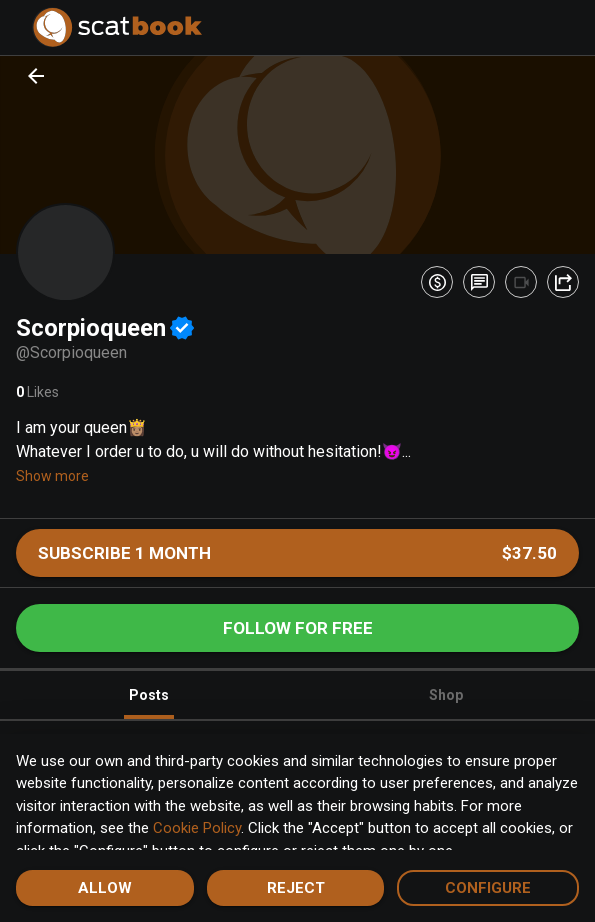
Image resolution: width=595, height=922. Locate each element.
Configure (488, 888)
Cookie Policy (197, 828)
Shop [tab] (446, 695)
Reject (296, 888)
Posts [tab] (149, 703)
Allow (105, 888)
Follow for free (298, 628)
